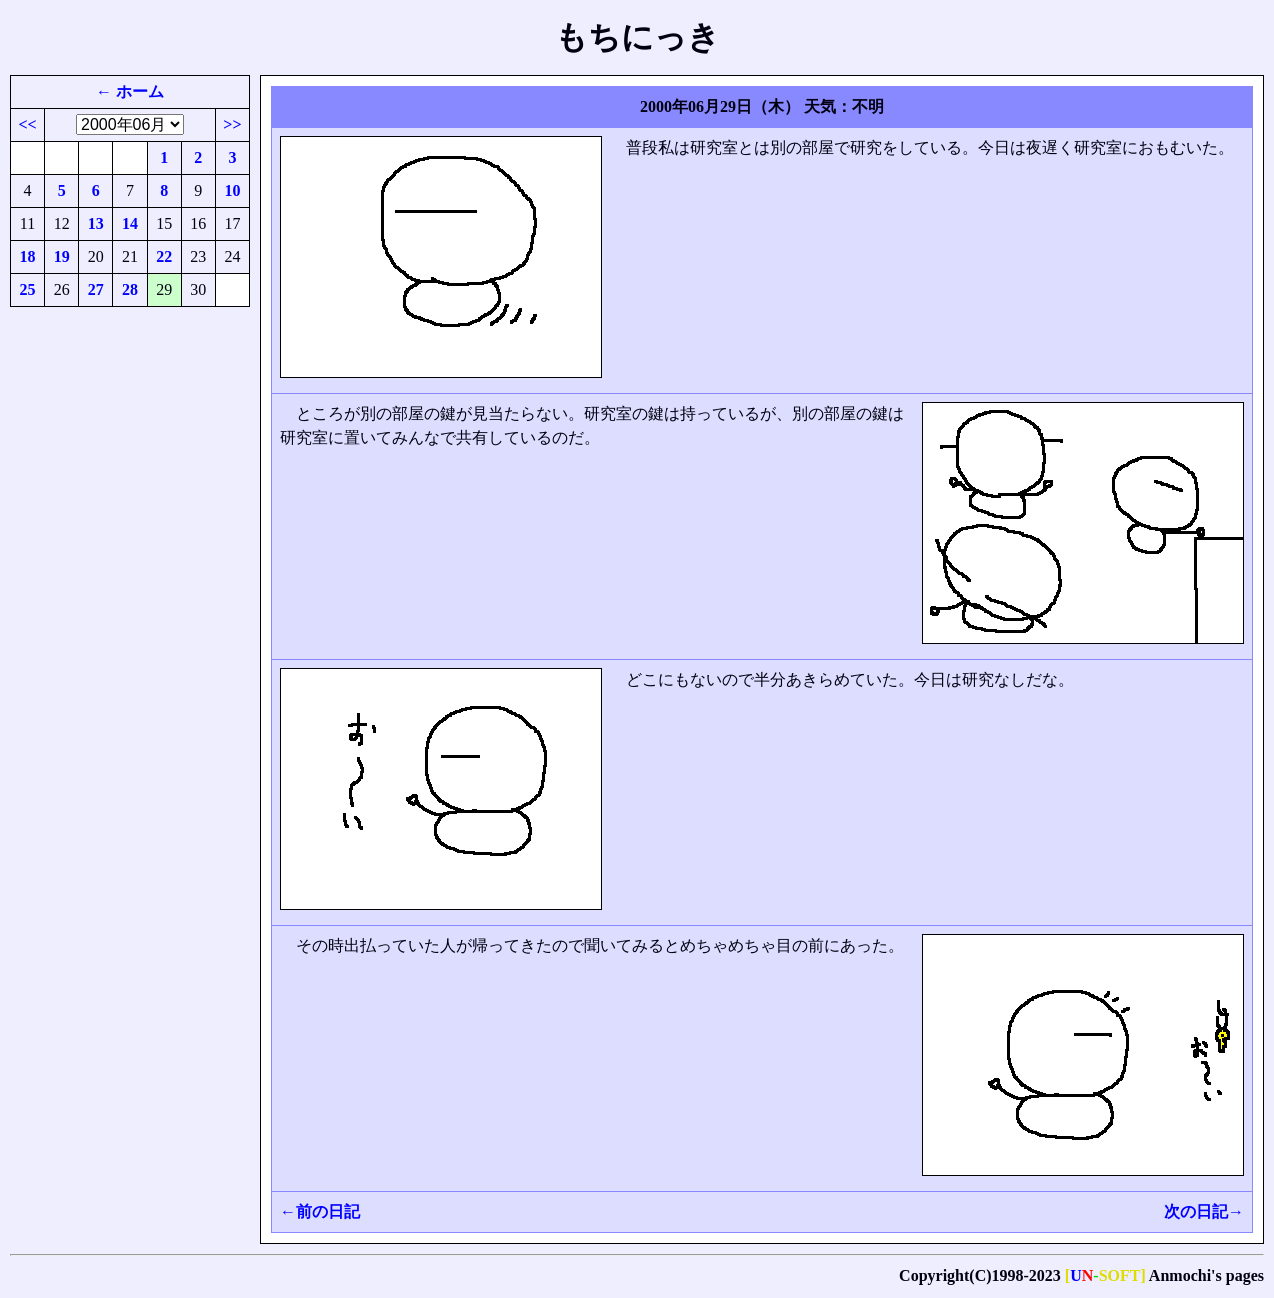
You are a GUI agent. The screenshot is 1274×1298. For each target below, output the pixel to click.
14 (130, 223)
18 (28, 256)
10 (232, 190)
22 (164, 256)
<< (27, 124)
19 (62, 256)
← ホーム (130, 91)
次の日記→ (1204, 1211)
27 (96, 289)
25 (28, 289)
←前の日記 (320, 1211)
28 (130, 289)
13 (96, 223)
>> (232, 124)
